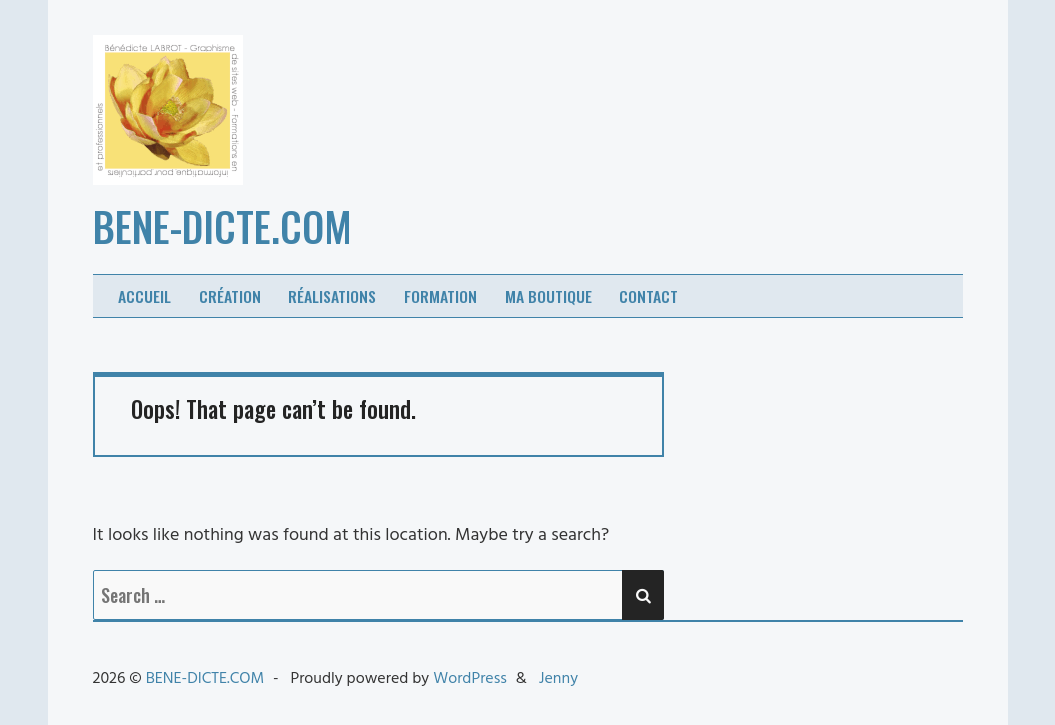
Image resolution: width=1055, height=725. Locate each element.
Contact (648, 296)
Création (230, 296)
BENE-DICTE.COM (222, 226)
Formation (440, 296)
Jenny (558, 679)
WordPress (470, 679)
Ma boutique (548, 296)
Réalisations (332, 296)
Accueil (144, 296)
